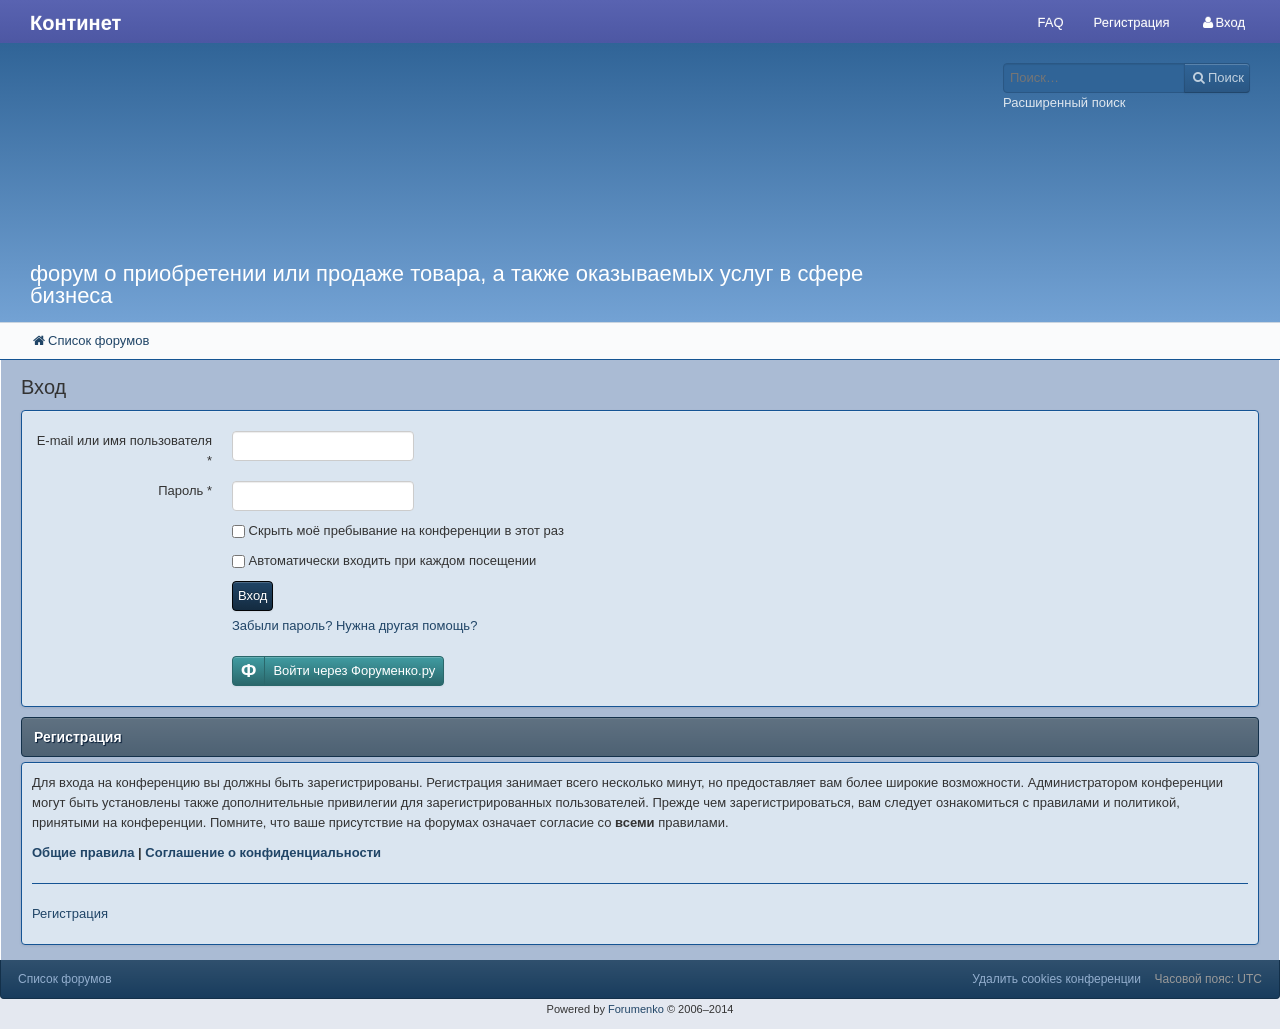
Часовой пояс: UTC (1208, 979)
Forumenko (636, 1009)
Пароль (185, 490)
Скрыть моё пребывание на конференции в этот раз (398, 530)
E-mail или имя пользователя (124, 450)
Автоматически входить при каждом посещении (384, 560)
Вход (252, 595)
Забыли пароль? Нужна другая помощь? (354, 625)
